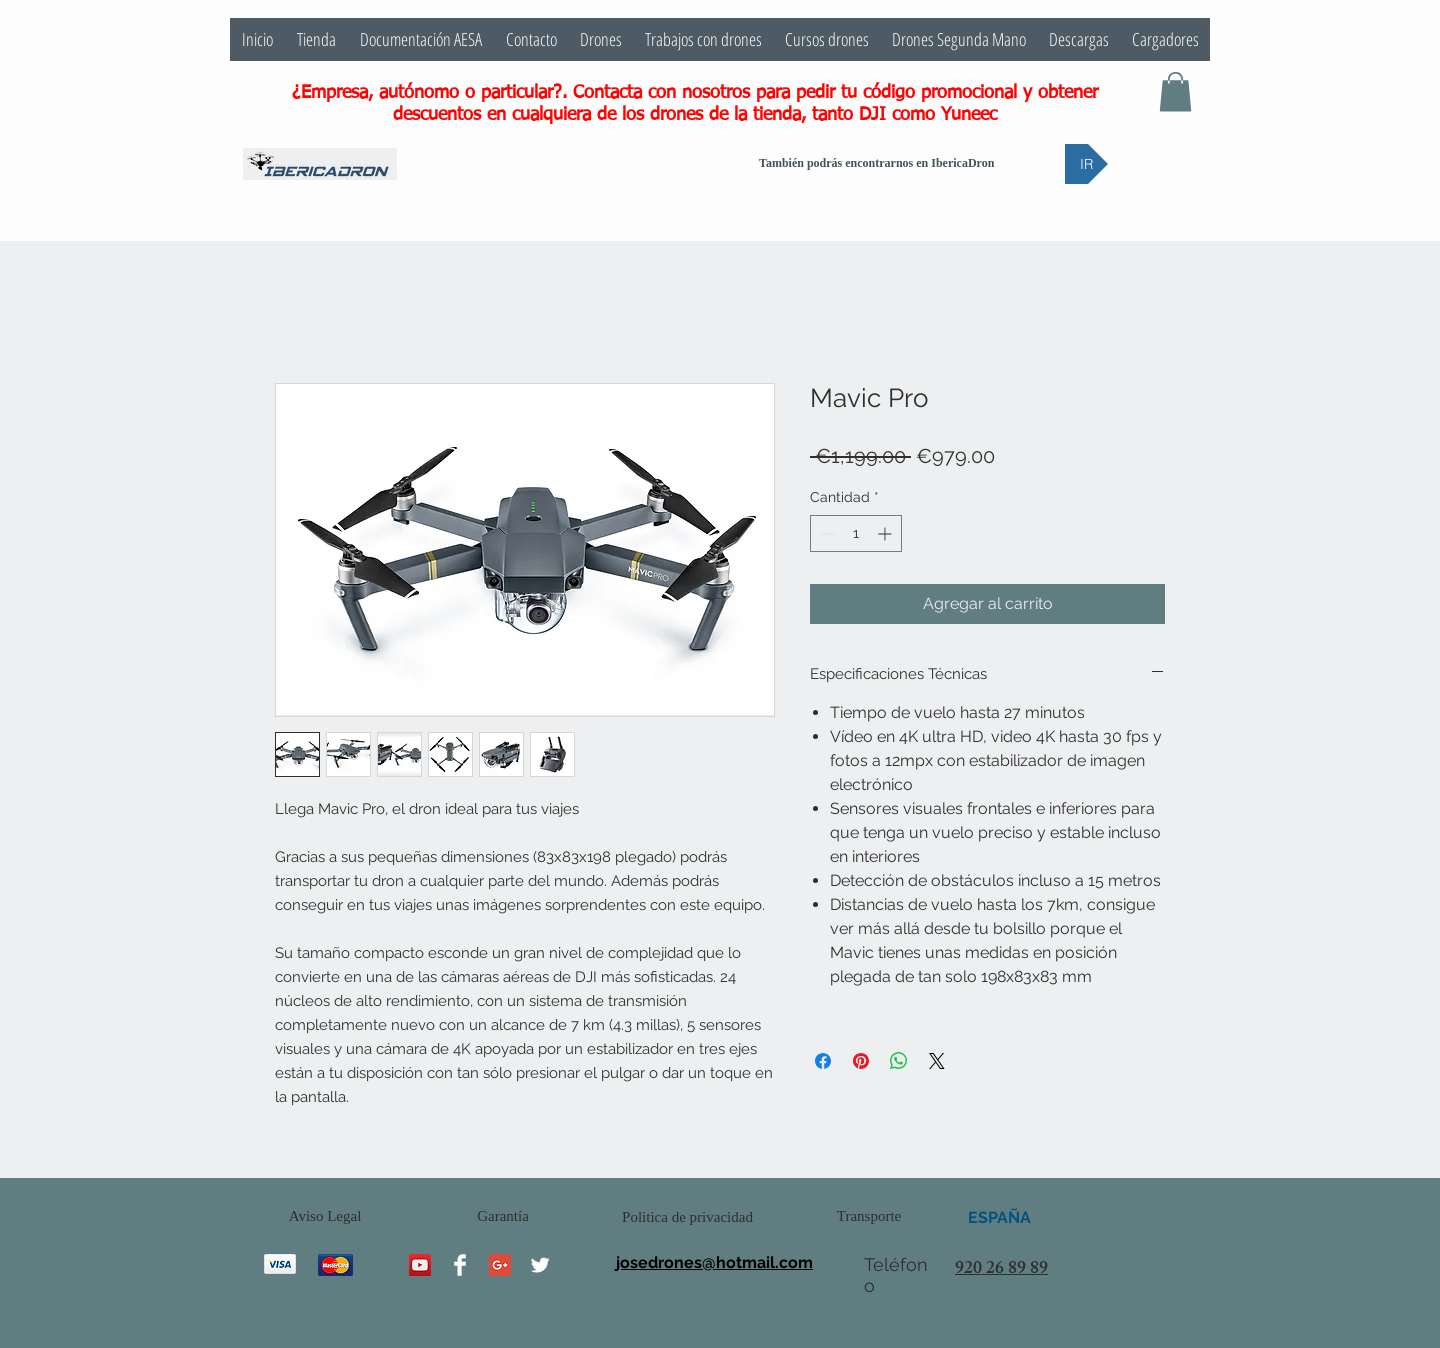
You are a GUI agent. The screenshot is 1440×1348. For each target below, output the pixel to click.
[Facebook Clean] (460, 1265)
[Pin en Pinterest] (861, 1061)
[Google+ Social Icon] (500, 1265)
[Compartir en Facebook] (823, 1061)
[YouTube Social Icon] (420, 1265)
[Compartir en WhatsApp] (899, 1061)
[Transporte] (869, 1217)
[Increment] (886, 533)
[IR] (1086, 164)
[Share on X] (937, 1061)
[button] (1175, 91)
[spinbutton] (856, 533)
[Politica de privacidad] (687, 1217)
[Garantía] (503, 1217)
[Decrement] (825, 533)
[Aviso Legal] (325, 1217)
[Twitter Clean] (540, 1265)
